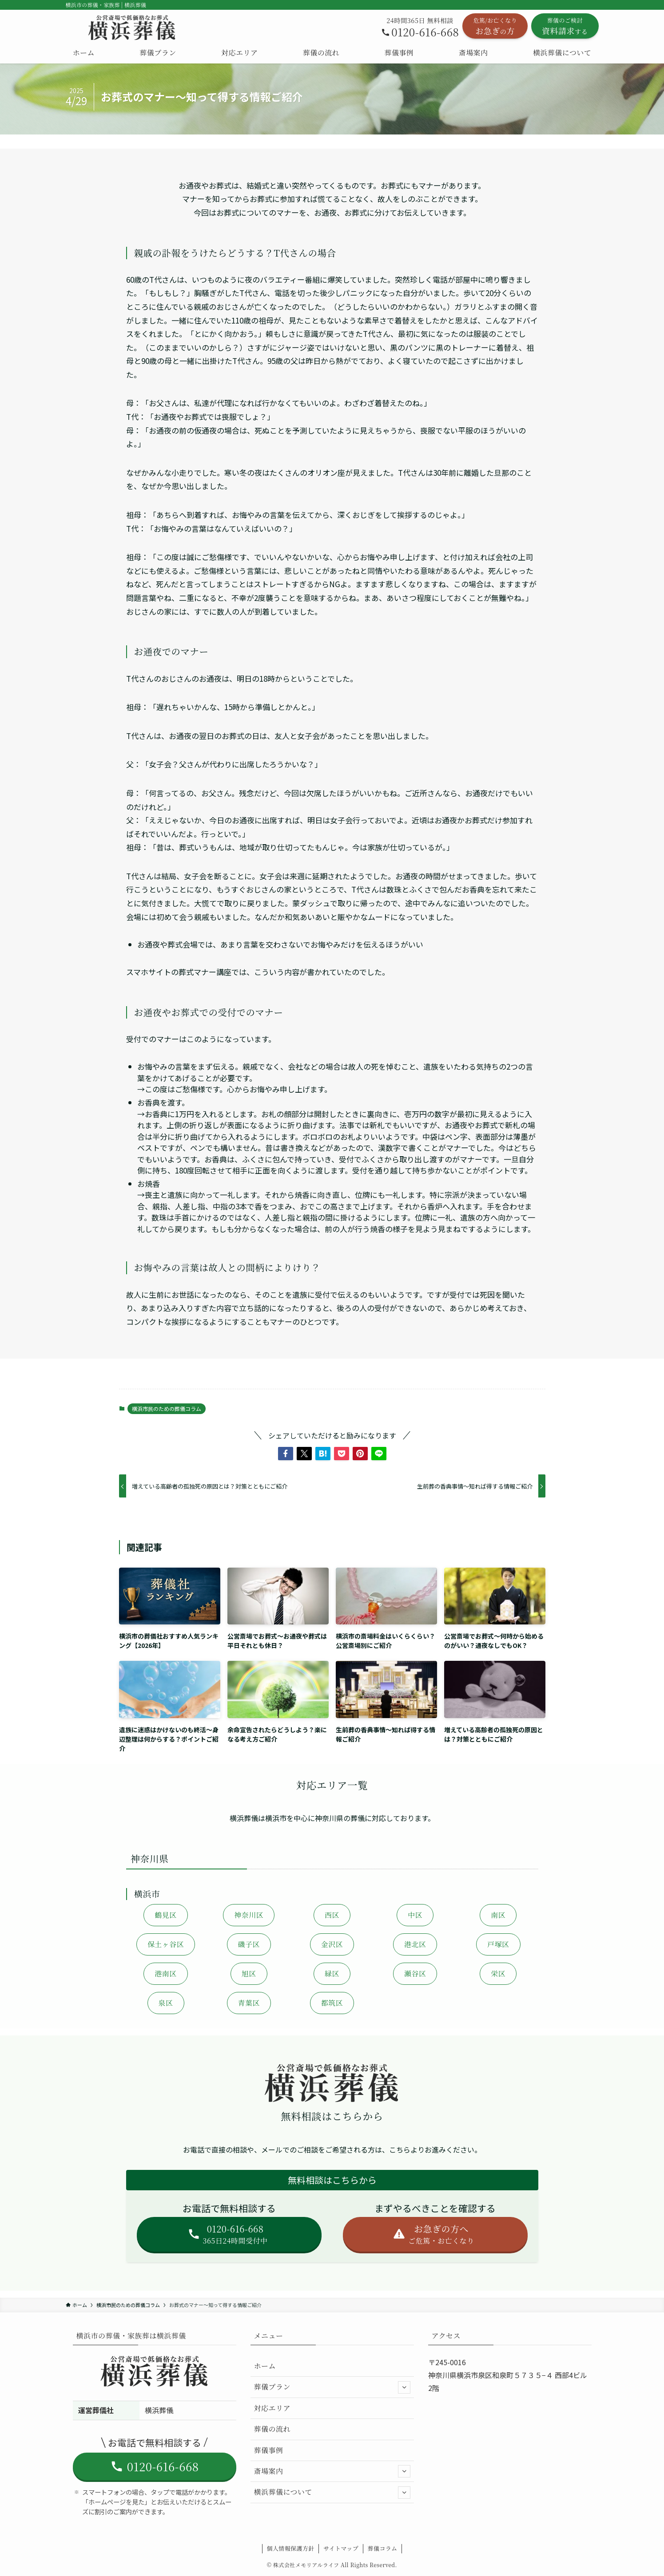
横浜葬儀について (332, 2492)
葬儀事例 (268, 2450)
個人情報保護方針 (290, 2548)
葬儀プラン (332, 2387)
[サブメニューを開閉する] (404, 2387)
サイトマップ (340, 2548)
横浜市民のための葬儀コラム (166, 1408)
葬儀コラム (383, 2548)
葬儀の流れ (272, 2429)
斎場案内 (332, 2471)
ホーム (265, 2366)
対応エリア (272, 2408)
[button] (285, 1453)
